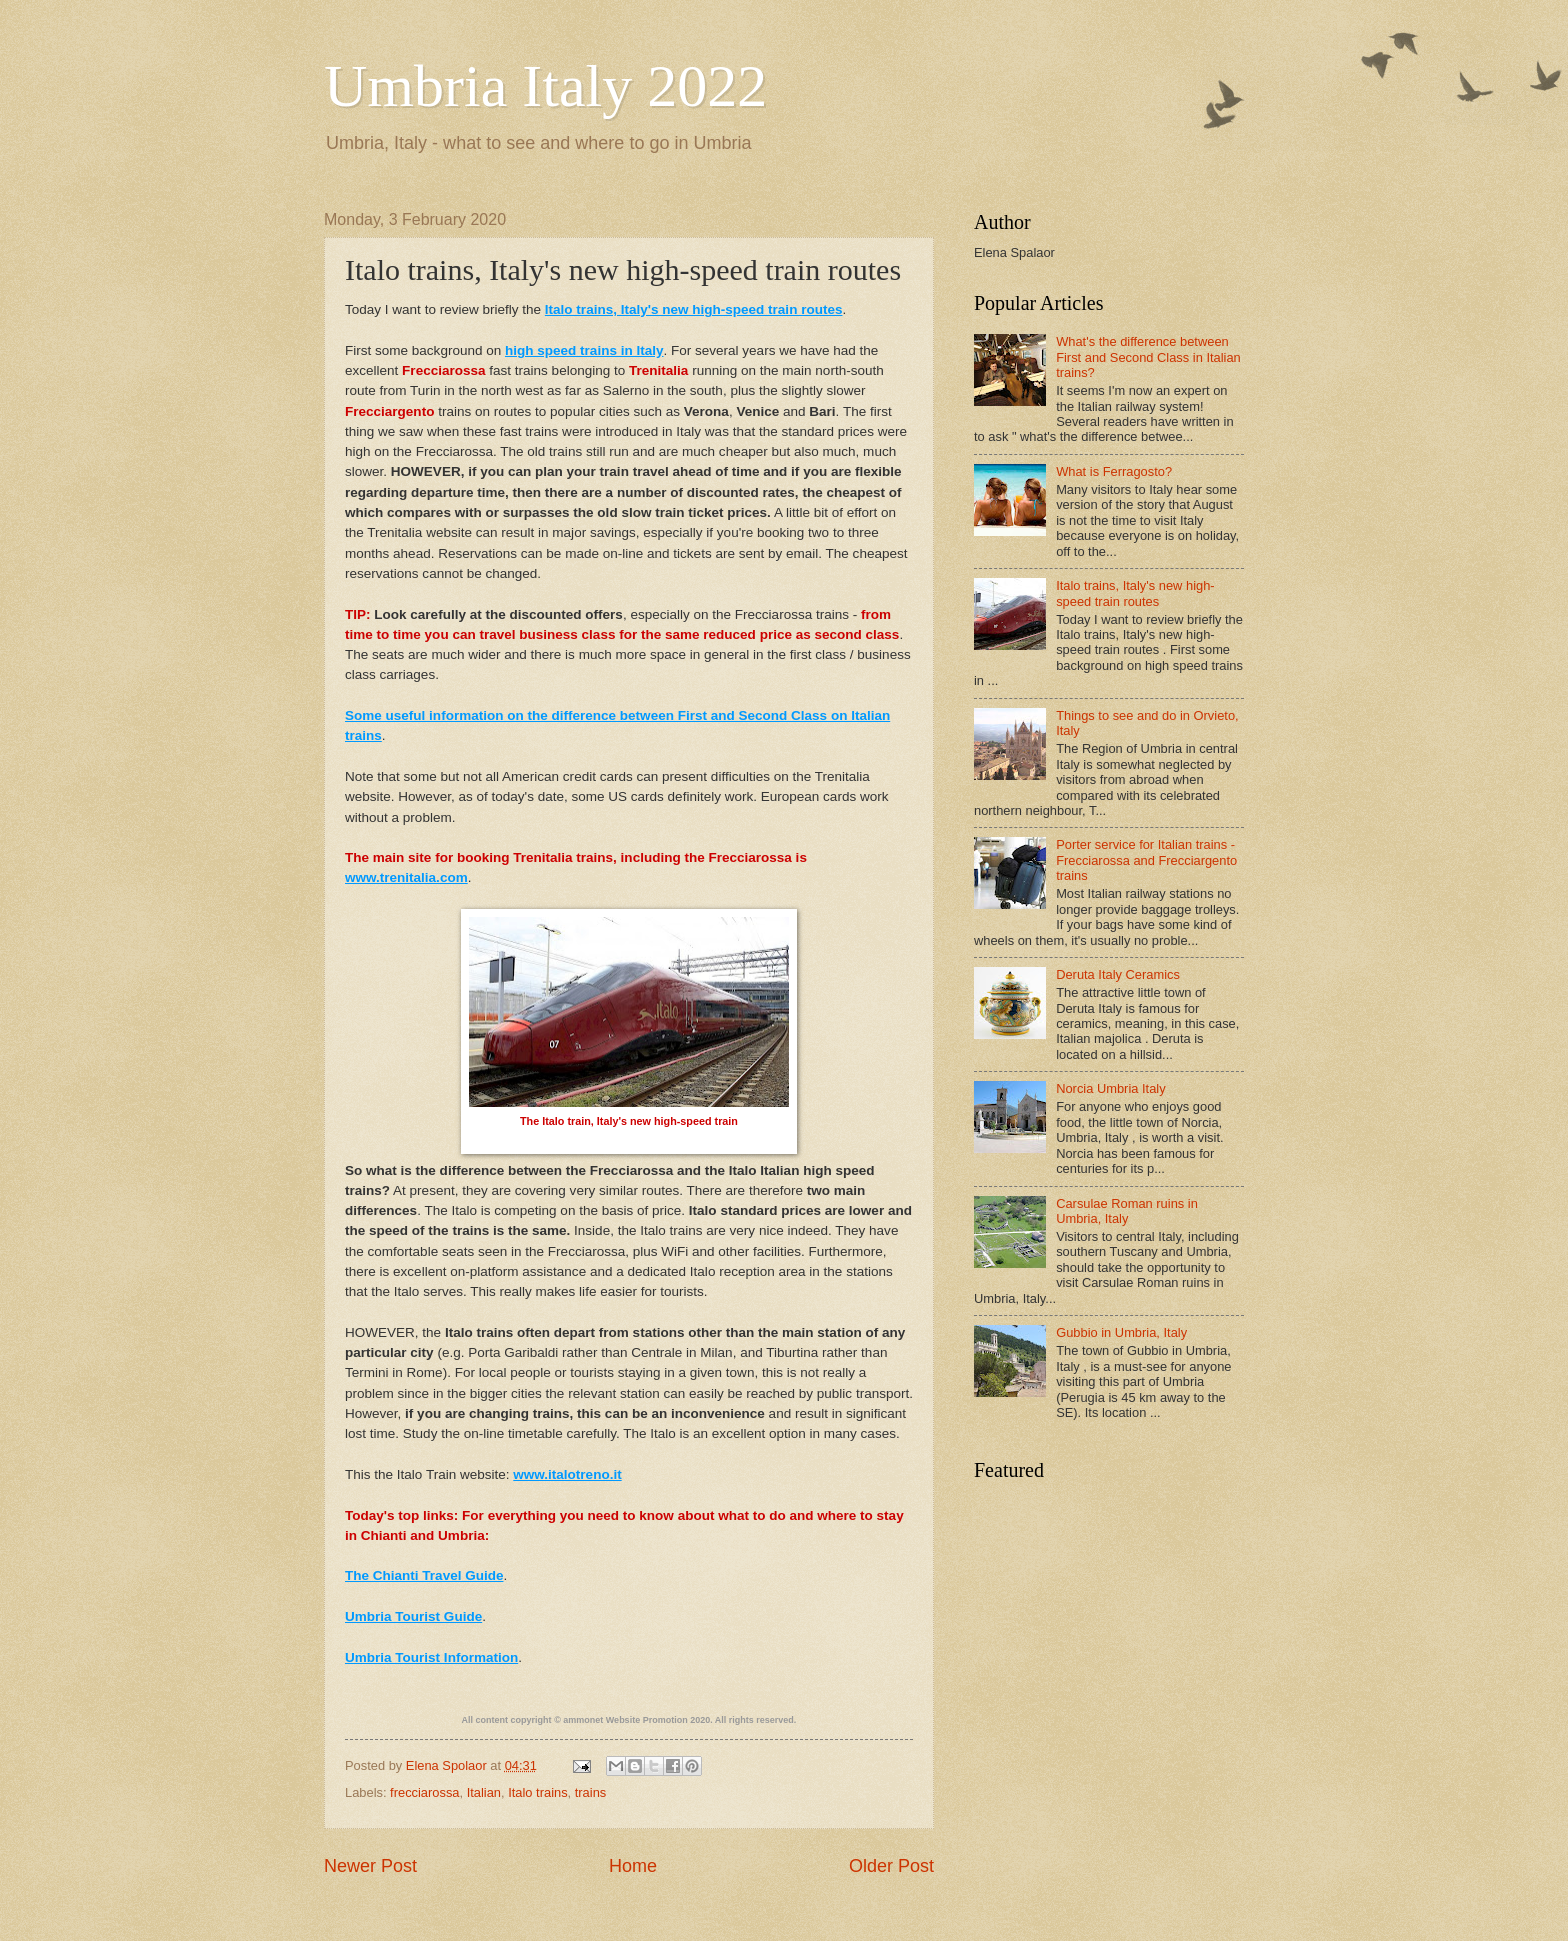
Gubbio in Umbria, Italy (1121, 1332)
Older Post (891, 1866)
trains (590, 1792)
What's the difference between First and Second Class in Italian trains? (1148, 357)
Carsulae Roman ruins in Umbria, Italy (1127, 1211)
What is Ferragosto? (1114, 471)
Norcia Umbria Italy (1110, 1088)
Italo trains (537, 1792)
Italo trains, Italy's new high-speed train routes (1135, 593)
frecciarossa (424, 1792)
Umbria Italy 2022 (545, 86)
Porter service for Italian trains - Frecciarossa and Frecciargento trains (1146, 860)
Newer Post (370, 1866)
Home (633, 1866)
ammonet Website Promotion (625, 1720)
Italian (484, 1792)
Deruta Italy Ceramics (1118, 974)
